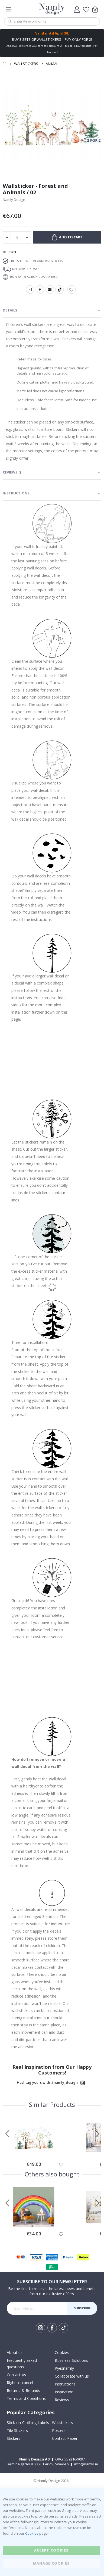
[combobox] (52, 21)
